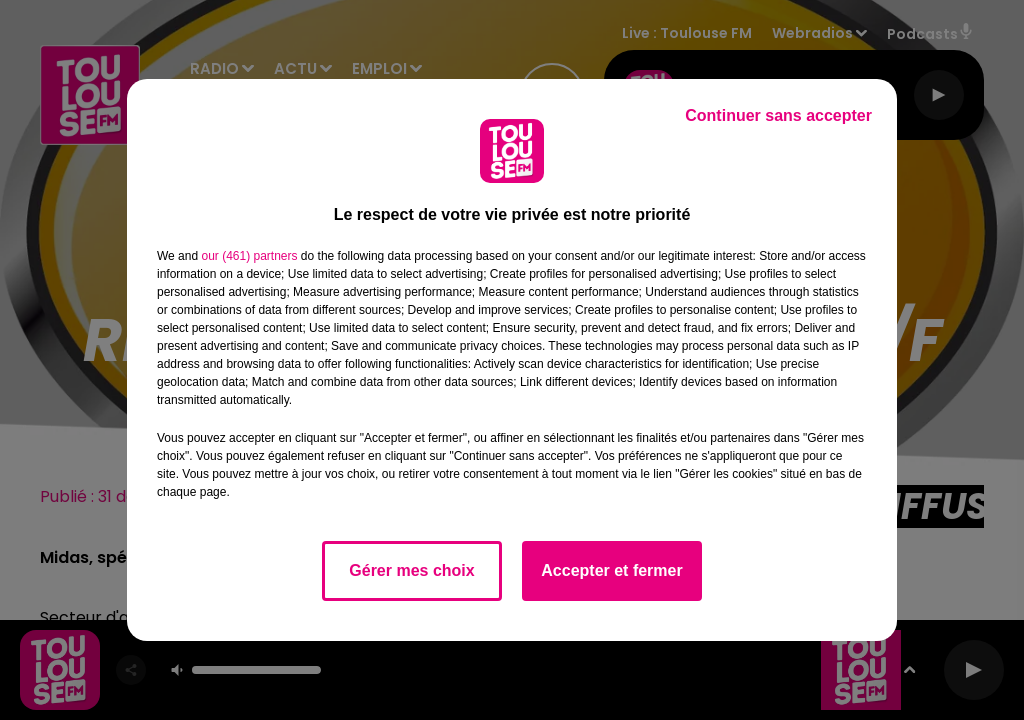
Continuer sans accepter (778, 115)
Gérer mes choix (411, 570)
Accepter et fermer (611, 570)
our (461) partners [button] (249, 256)
